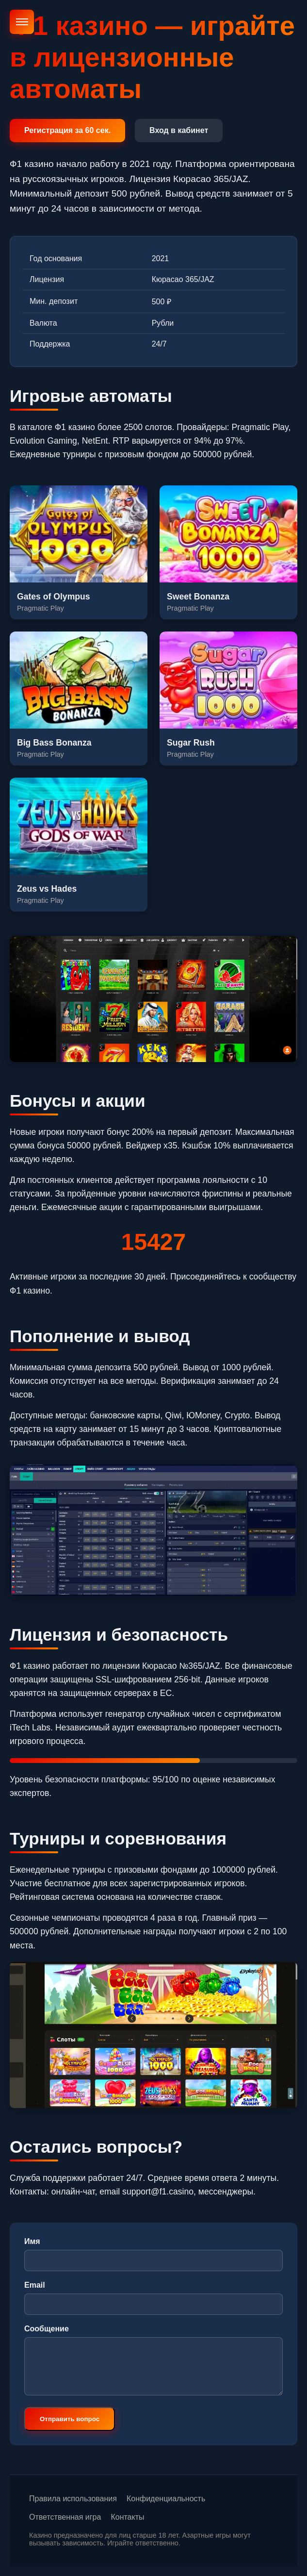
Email (34, 2285)
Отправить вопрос (69, 2419)
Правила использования (73, 2498)
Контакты (127, 2517)
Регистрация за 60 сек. (67, 130)
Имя (32, 2241)
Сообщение (46, 2329)
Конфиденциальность (166, 2498)
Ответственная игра (65, 2517)
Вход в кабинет (178, 130)
